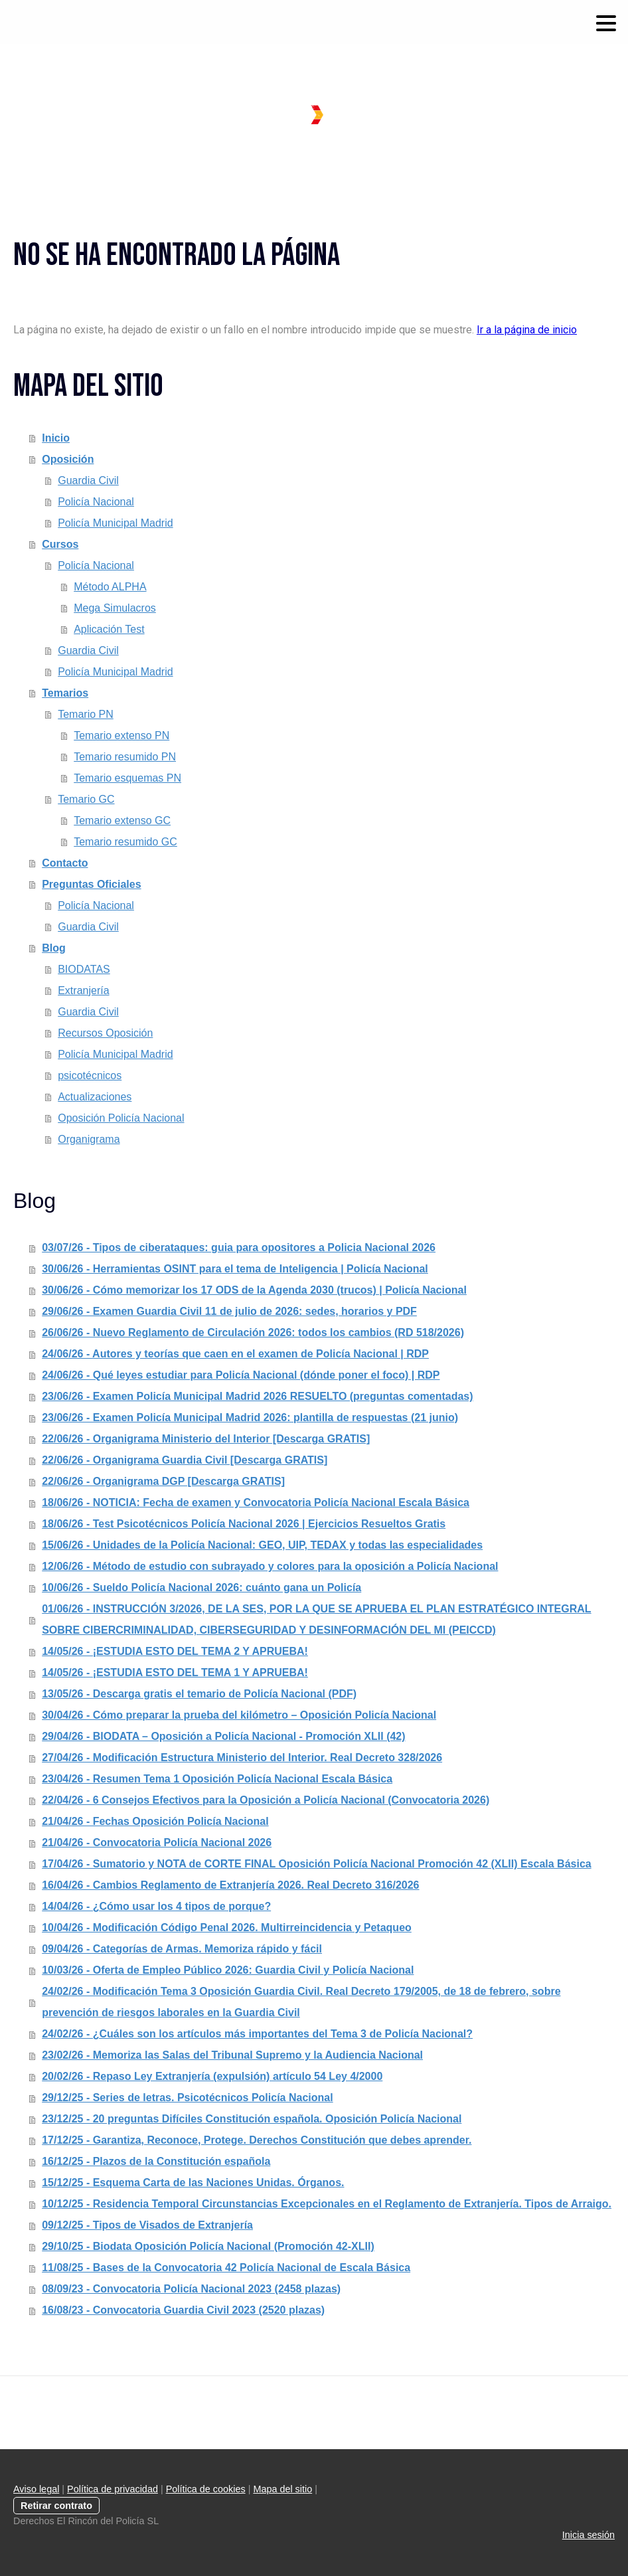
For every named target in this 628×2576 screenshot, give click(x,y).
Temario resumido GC (125, 841)
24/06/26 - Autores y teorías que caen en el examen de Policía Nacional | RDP (235, 1353)
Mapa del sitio (282, 2489)
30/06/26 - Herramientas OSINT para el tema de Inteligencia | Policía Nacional (235, 1268)
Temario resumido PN (125, 756)
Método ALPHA (110, 586)
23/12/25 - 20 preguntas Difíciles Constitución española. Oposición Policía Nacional (251, 2118)
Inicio (56, 438)
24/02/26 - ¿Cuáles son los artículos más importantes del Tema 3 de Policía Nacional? (257, 2033)
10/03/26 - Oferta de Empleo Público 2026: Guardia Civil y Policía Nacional (228, 1970)
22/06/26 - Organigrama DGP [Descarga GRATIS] (163, 1481)
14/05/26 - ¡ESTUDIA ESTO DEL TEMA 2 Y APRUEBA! (175, 1651)
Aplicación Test (109, 629)
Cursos (60, 544)
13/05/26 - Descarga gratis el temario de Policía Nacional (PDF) (199, 1693)
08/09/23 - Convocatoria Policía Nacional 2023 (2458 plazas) (191, 2288)
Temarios (65, 693)
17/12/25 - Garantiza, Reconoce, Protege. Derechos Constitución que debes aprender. (256, 2140)
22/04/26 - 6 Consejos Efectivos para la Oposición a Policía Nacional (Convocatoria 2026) (265, 1800)
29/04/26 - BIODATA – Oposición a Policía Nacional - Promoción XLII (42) (223, 1736)
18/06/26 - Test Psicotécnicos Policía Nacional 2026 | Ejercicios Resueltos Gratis (243, 1523)
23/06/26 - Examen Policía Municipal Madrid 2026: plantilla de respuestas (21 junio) (250, 1417)
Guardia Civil (88, 480)
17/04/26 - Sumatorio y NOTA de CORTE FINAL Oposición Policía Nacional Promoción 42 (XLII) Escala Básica (316, 1863)
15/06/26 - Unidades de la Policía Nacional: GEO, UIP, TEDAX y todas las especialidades (262, 1545)
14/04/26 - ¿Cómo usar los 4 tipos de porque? (156, 1906)
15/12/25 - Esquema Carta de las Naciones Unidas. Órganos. (193, 2182)
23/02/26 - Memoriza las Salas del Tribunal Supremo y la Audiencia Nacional (232, 2055)
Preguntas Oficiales (91, 884)
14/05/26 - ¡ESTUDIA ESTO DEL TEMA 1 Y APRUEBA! (175, 1672)
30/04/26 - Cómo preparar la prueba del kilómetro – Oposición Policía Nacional (239, 1715)
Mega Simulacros (115, 608)
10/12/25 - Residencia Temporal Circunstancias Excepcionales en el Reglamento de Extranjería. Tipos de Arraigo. (326, 2203)
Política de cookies (206, 2489)
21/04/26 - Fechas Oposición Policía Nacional (155, 1821)
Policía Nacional (96, 501)
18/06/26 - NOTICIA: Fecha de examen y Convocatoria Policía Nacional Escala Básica (255, 1502)
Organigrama (88, 1139)
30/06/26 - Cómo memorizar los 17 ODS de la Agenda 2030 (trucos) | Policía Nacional (254, 1290)
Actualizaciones (94, 1096)
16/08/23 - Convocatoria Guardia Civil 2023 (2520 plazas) (183, 2310)
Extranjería (83, 990)
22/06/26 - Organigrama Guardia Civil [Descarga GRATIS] (184, 1460)
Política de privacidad (112, 2489)
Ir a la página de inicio (527, 329)
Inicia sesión (588, 2535)
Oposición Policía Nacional (121, 1118)
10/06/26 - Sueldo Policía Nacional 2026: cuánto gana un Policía (201, 1587)
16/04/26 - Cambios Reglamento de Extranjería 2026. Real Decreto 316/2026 (230, 1885)
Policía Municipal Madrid (115, 523)
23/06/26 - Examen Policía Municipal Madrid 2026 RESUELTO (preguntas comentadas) (257, 1396)
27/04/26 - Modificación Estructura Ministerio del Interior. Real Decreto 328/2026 (242, 1757)
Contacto (65, 863)
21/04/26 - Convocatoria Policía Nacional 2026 (157, 1842)
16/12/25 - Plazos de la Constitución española (156, 2161)
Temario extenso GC (122, 820)
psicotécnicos (89, 1075)
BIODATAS (84, 969)
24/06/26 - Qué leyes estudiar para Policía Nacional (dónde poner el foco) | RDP (240, 1375)
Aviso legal (36, 2489)
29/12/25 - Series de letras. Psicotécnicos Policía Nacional (187, 2097)
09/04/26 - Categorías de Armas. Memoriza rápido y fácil (182, 1948)
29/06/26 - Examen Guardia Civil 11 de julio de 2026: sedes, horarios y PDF (229, 1311)
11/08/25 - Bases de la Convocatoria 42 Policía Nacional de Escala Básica (226, 2267)
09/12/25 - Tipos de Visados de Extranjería (147, 2225)
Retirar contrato (56, 2505)
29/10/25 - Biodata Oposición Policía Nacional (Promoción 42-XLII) (208, 2246)
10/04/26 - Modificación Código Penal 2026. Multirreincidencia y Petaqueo (227, 1927)
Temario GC (86, 799)
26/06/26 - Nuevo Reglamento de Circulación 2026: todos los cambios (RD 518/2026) (253, 1332)
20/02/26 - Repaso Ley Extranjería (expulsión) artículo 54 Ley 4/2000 (212, 2076)
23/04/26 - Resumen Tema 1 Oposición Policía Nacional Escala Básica (217, 1778)
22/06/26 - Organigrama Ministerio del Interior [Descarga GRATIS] (206, 1438)
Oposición (68, 459)
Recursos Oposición (105, 1033)
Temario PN (86, 714)
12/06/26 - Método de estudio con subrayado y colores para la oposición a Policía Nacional (270, 1566)
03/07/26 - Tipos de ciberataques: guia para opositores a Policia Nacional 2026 (238, 1247)
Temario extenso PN (121, 735)
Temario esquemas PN (127, 778)
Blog (54, 948)
